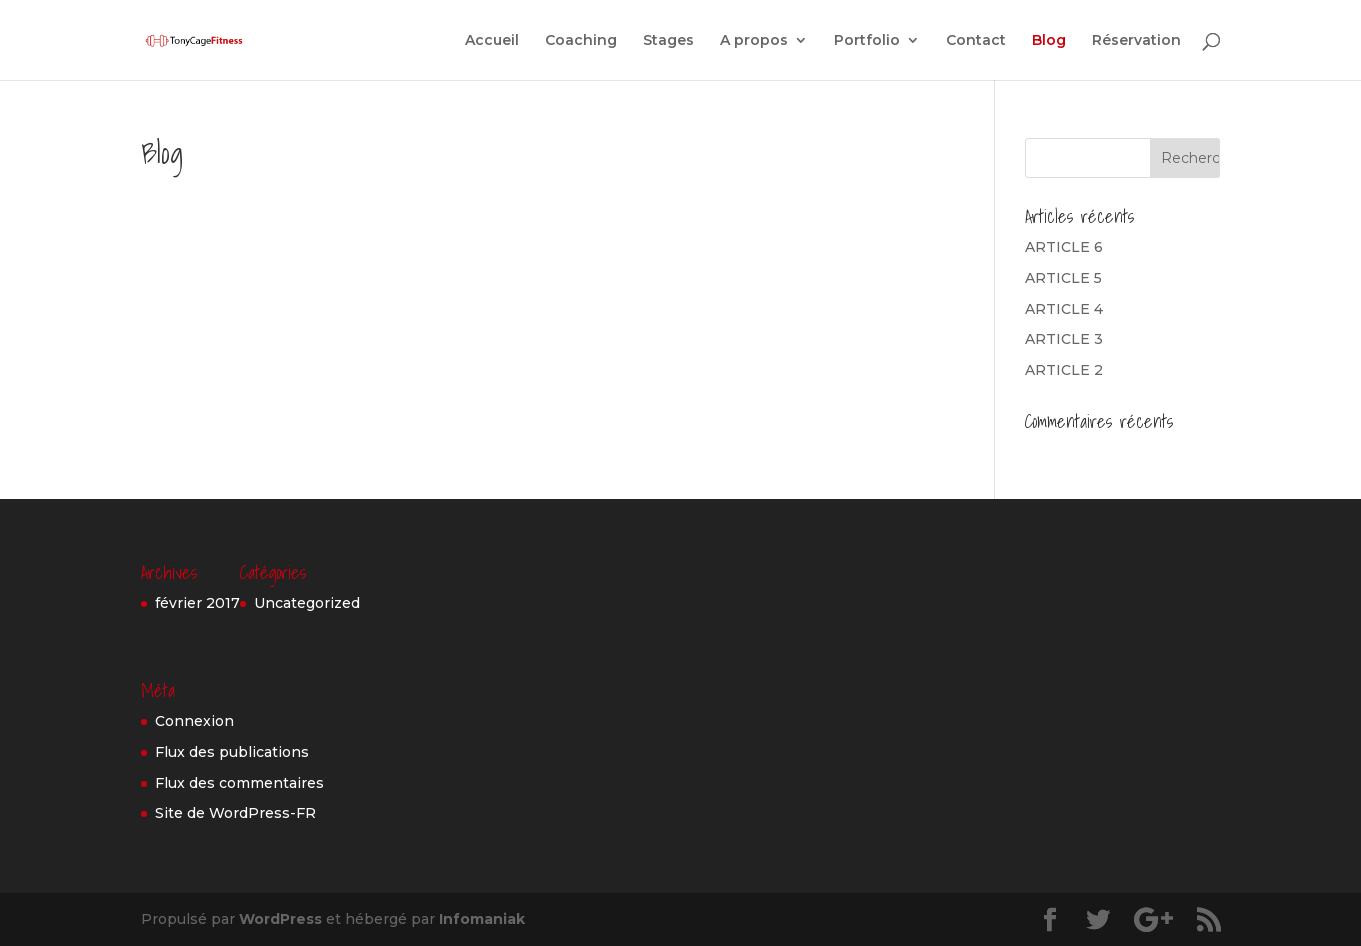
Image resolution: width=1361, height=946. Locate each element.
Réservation (1136, 41)
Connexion (194, 721)
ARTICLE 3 (1064, 339)
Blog (1049, 41)
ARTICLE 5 (1063, 278)
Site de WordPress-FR (235, 813)
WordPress (280, 919)
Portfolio (867, 41)
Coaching (581, 41)
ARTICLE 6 (1064, 247)
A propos (754, 41)
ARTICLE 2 (1064, 370)
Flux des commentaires (239, 783)
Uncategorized (307, 603)
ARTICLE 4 (1064, 309)
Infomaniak (482, 919)
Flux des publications (232, 752)
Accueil (492, 41)
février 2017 (197, 603)
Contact (976, 41)
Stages (668, 41)
